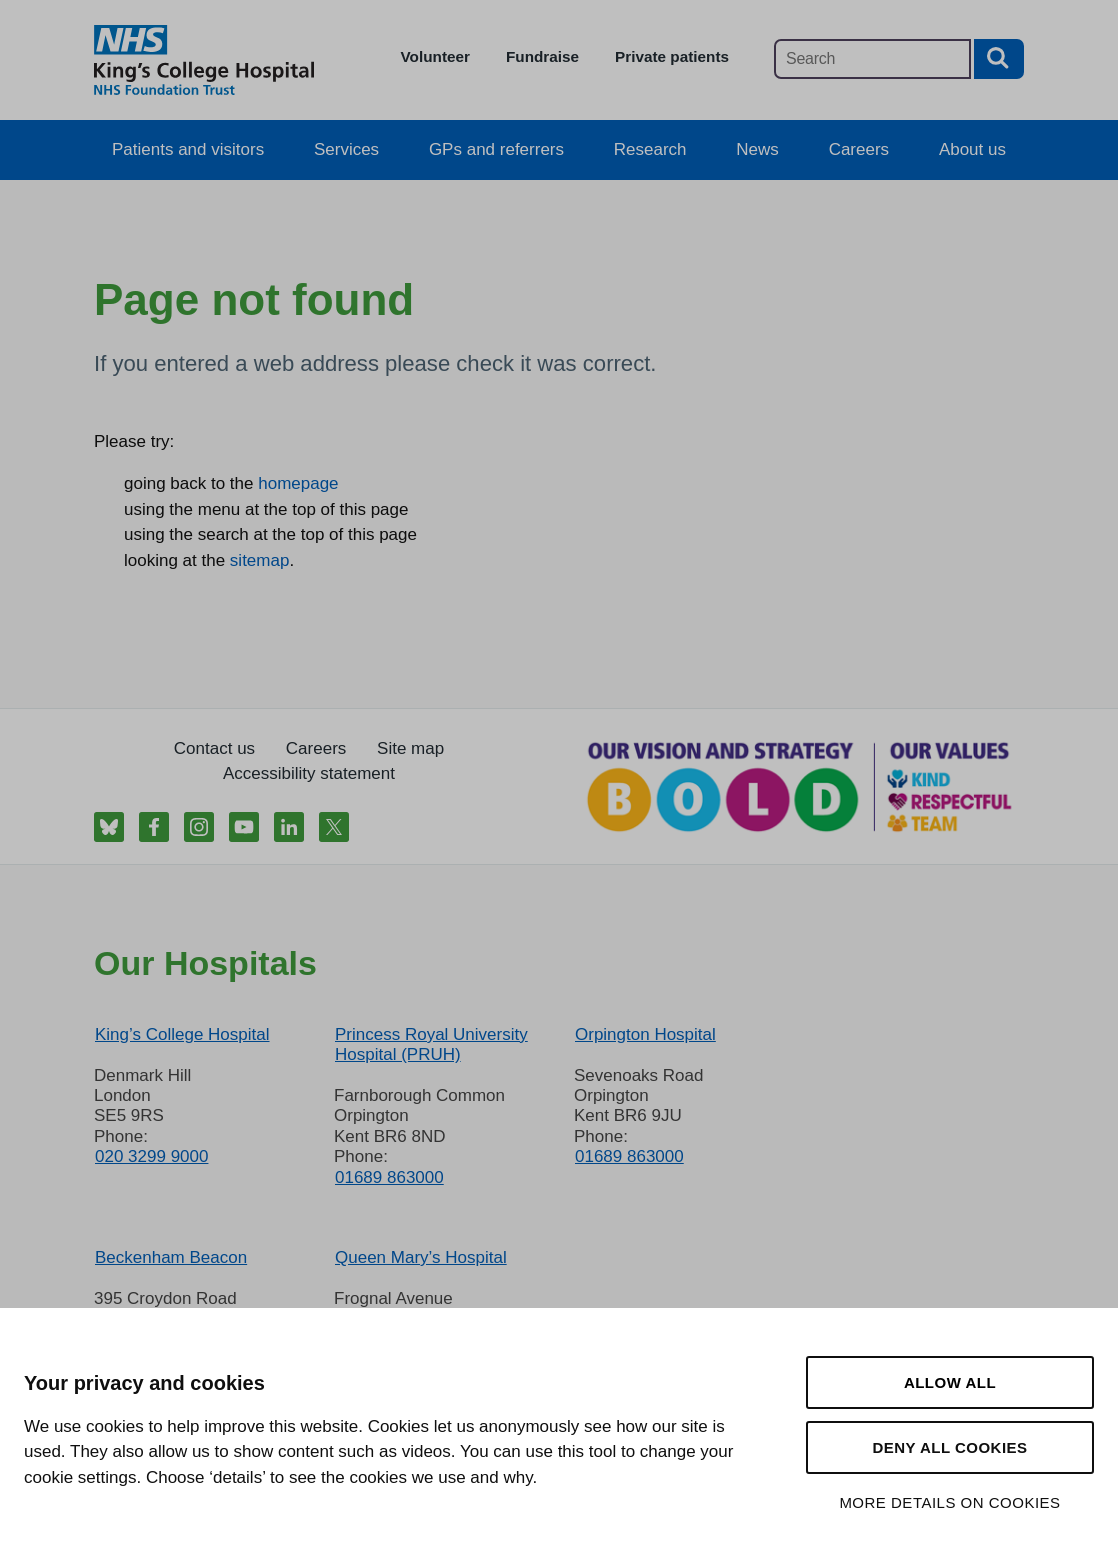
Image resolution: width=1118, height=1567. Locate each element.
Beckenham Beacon (171, 1257)
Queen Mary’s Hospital (421, 1257)
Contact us (214, 748)
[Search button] (999, 59)
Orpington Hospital (645, 1034)
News (757, 149)
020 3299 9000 (151, 1156)
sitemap (260, 560)
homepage (298, 483)
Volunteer (435, 56)
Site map (410, 748)
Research (650, 149)
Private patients (672, 56)
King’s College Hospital (182, 1034)
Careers (859, 149)
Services (346, 149)
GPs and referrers (496, 149)
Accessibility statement (309, 773)
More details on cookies (949, 1502)
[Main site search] (872, 59)
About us (972, 149)
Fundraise (542, 56)
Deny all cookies (949, 1447)
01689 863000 (389, 1177)
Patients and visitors (188, 149)
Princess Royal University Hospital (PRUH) (431, 1044)
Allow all (950, 1382)
